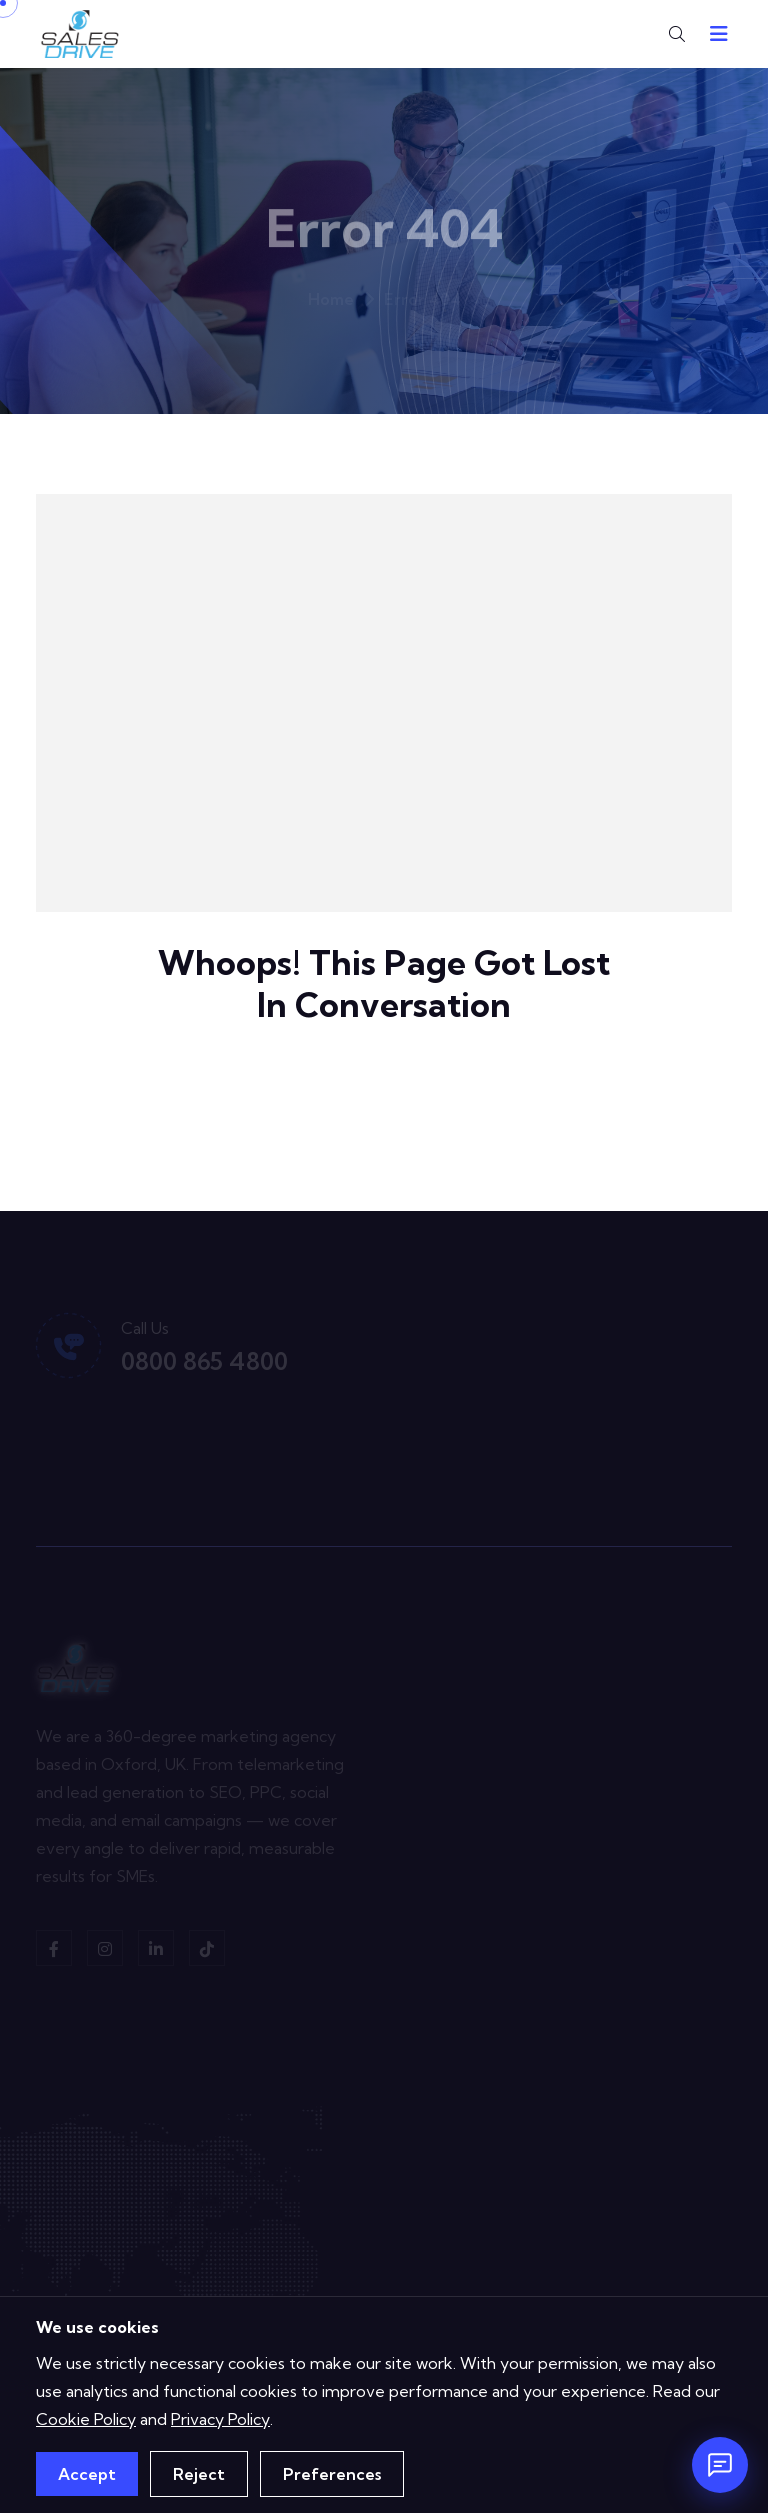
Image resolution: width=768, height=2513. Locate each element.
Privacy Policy (220, 2419)
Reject (199, 2474)
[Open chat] (720, 2465)
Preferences (332, 2474)
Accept (87, 2474)
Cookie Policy (86, 2419)
